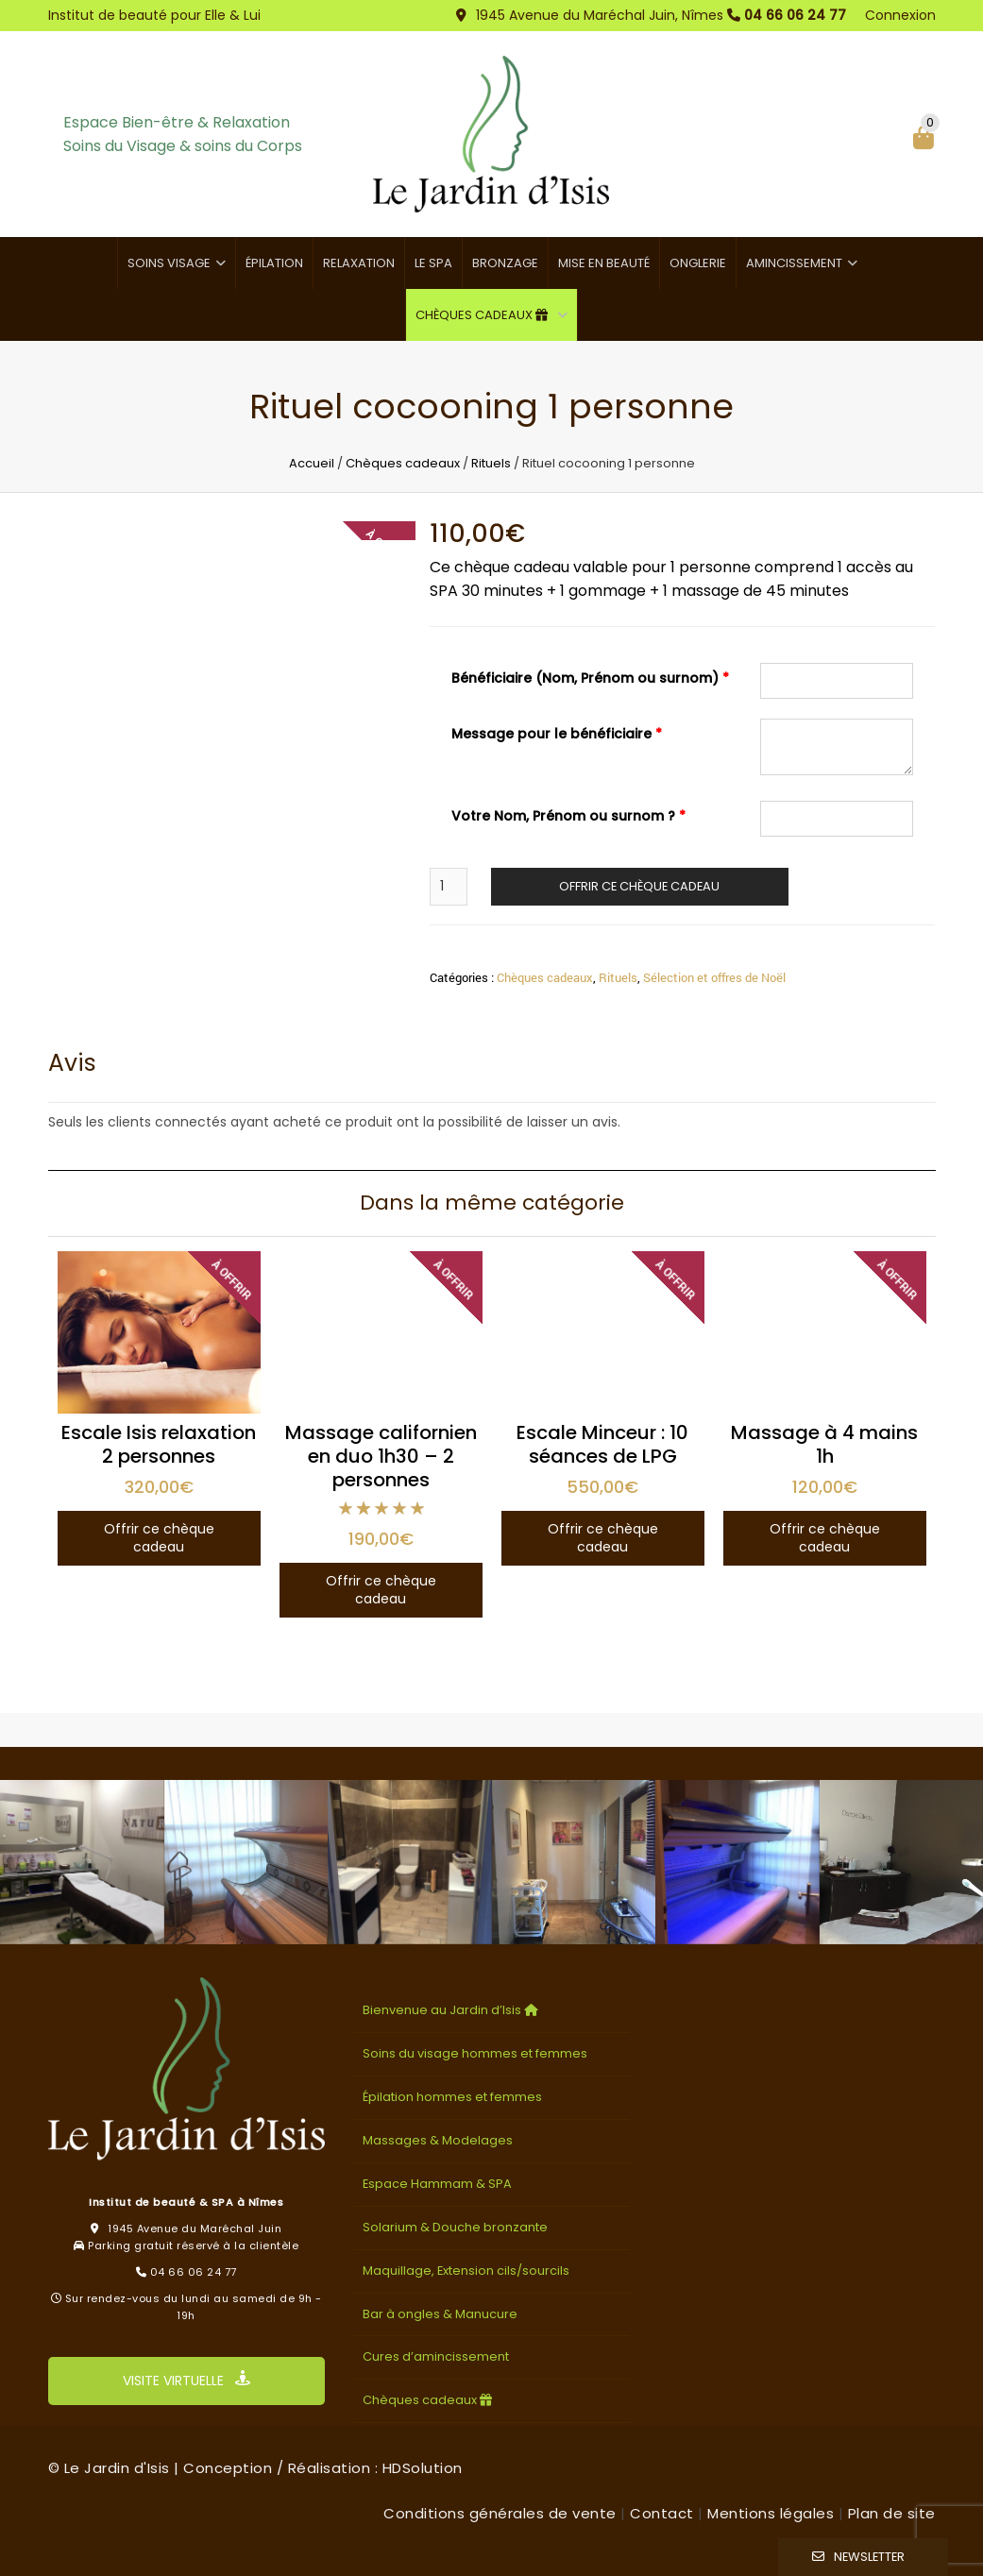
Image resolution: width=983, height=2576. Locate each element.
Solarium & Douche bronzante (455, 2227)
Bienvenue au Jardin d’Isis (452, 2010)
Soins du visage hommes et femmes (475, 2053)
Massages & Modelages (438, 2140)
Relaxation (359, 263)
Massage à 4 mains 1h (824, 1444)
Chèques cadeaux (483, 315)
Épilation (274, 263)
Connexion (900, 15)
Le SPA (433, 263)
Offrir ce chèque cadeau (639, 886)
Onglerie (697, 263)
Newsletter (869, 2557)
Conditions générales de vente (500, 2513)
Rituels (491, 463)
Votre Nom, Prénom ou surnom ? (568, 815)
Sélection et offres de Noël (714, 977)
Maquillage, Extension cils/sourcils (466, 2270)
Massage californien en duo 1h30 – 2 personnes (381, 1456)
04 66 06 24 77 (795, 15)
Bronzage (505, 263)
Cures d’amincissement (436, 2356)
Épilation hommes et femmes (452, 2097)
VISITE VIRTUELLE (186, 2380)
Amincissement (794, 263)
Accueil (311, 463)
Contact (662, 2513)
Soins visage (169, 263)
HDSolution (422, 2468)
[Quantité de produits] (448, 887)
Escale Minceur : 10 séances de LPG (602, 1444)
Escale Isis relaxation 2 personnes (158, 1444)
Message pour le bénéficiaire (556, 733)
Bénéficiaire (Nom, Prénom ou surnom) (590, 678)
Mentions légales (770, 2513)
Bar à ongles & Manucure (440, 2314)
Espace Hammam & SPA (437, 2184)
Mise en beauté (604, 263)
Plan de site (892, 2513)
